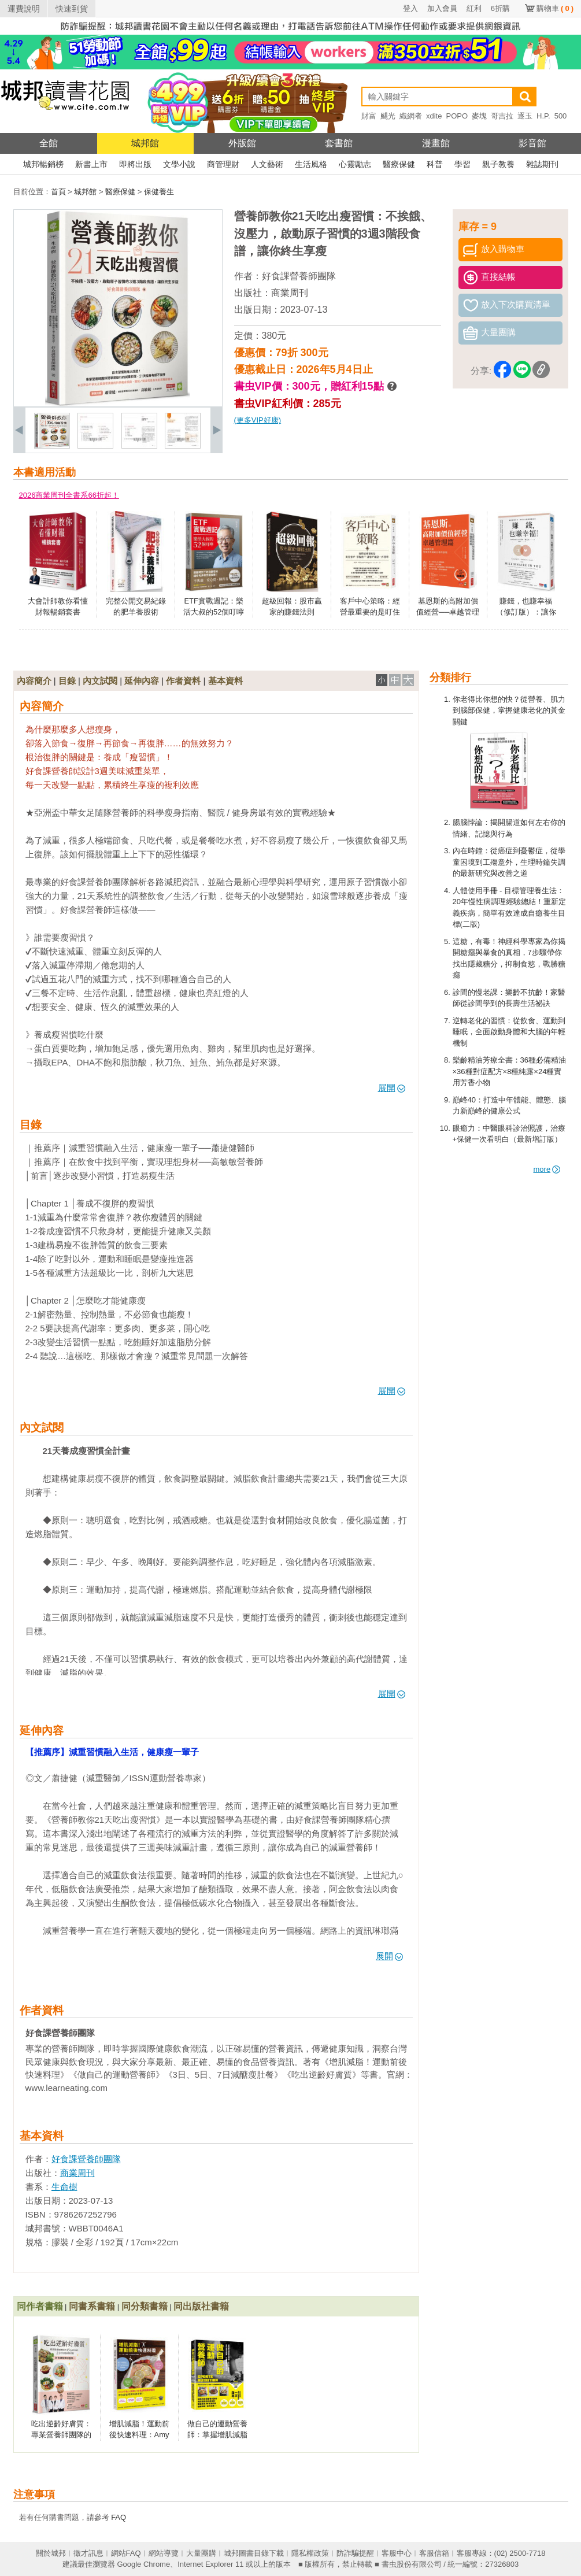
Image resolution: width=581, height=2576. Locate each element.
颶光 (387, 116)
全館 (48, 143)
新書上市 (91, 164)
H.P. (543, 116)
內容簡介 (34, 681)
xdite (434, 116)
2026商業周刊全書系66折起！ (69, 495)
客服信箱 (434, 2553)
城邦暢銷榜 (43, 164)
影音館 (532, 143)
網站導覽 (164, 2553)
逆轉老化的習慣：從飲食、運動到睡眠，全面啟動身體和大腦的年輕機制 (509, 1032)
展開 (391, 1088)
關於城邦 (51, 2553)
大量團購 (201, 2553)
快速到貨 (71, 8)
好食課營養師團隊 (299, 276)
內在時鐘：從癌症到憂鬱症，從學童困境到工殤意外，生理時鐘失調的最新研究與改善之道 (509, 862)
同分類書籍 (144, 2306)
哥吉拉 (502, 116)
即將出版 (135, 164)
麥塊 (479, 116)
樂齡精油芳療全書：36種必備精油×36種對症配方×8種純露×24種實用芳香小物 (509, 1071)
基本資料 (225, 681)
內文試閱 (100, 681)
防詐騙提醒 (355, 2553)
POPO (457, 116)
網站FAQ (126, 2553)
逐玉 (524, 116)
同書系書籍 (92, 2306)
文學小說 (179, 164)
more (547, 1169)
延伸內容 (141, 681)
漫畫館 (436, 143)
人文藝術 (267, 164)
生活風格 (311, 164)
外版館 (242, 143)
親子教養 (498, 164)
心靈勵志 (355, 164)
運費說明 (24, 8)
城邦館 (145, 143)
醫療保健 (399, 164)
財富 (368, 116)
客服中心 (397, 2553)
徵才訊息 (88, 2553)
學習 (462, 164)
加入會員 (442, 8)
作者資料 (183, 681)
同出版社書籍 (201, 2306)
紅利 (474, 8)
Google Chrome (143, 2564)
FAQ (118, 2517)
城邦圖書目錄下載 (254, 2553)
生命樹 (64, 2187)
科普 (435, 164)
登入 (410, 8)
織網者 (410, 116)
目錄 (67, 681)
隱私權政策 (310, 2553)
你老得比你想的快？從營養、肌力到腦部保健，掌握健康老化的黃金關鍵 (509, 710)
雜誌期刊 (542, 164)
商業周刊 (289, 293)
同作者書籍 (40, 2306)
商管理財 (223, 164)
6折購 (500, 8)
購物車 (554, 8)
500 (560, 116)
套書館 (339, 143)
